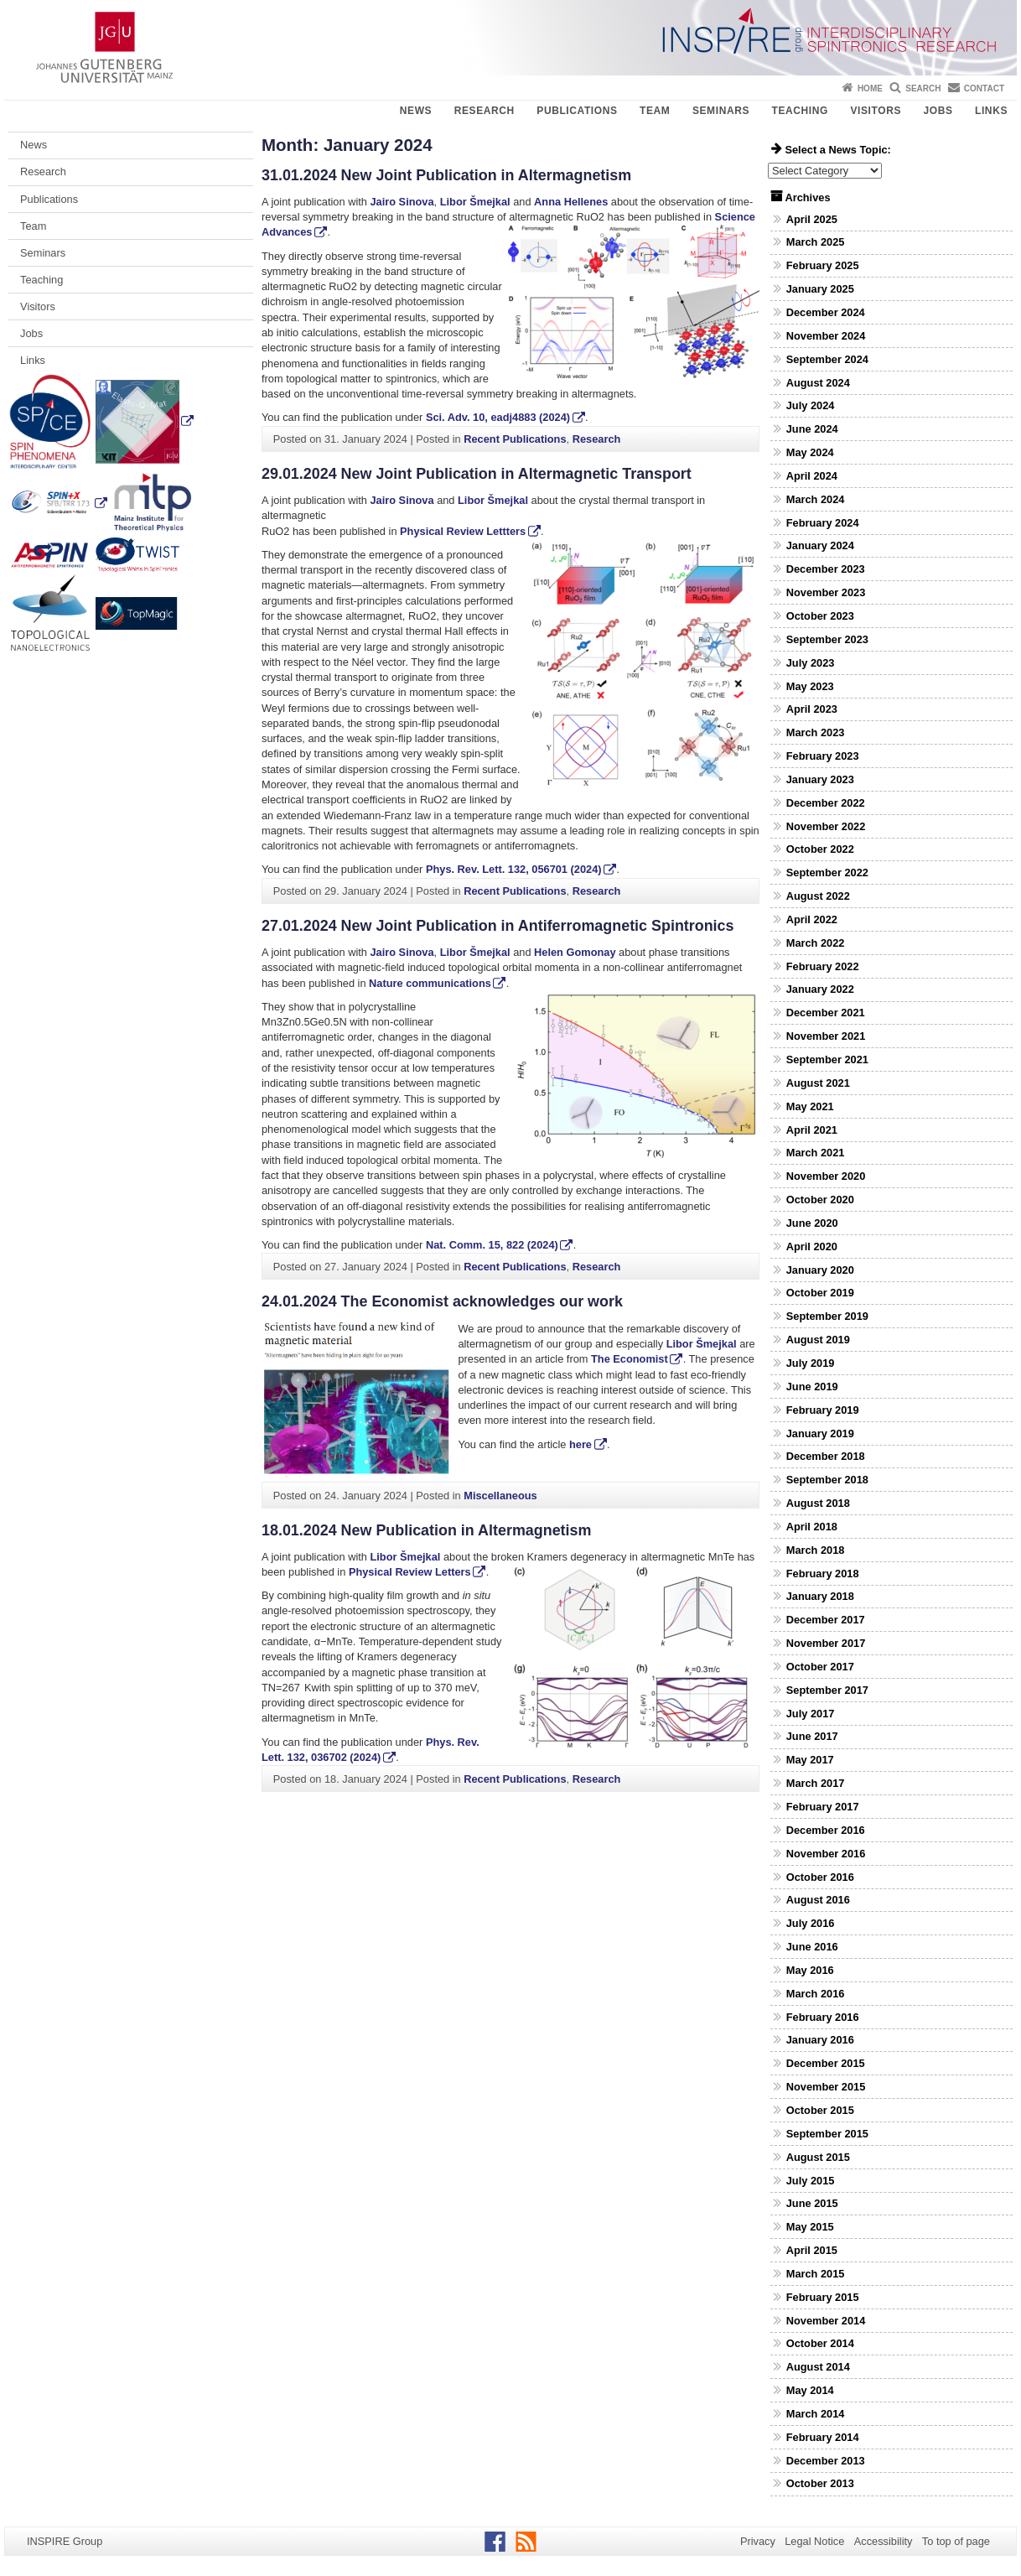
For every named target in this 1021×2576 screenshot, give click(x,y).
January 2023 (820, 779)
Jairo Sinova (401, 201)
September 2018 (827, 1479)
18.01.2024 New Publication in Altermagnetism (426, 1530)
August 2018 (818, 1503)
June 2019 (812, 1386)
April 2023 (811, 709)
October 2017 (820, 1666)
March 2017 (815, 1783)
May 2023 (810, 686)
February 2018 (822, 1573)
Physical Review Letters (410, 1572)
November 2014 (826, 2320)
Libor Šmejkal (475, 201)
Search (923, 88)
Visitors (875, 111)
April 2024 (811, 476)
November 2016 (826, 1853)
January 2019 (820, 1433)
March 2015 (815, 2273)
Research (484, 111)
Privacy (757, 2541)
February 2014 (822, 2437)
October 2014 (820, 2343)
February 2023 (822, 756)
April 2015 (811, 2250)
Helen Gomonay (574, 952)
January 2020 (820, 1270)
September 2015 (827, 2133)
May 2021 (810, 1106)
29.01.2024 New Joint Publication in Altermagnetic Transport (477, 473)
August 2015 (818, 2157)
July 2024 (810, 405)
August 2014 (818, 2366)
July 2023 (810, 663)
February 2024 (822, 523)
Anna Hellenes (571, 201)
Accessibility (883, 2541)
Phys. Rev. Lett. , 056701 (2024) (514, 869)
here (580, 1444)
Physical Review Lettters (463, 531)
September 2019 (827, 1316)
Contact (984, 88)
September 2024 (827, 359)
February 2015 (822, 2297)
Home (870, 88)
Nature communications (430, 983)
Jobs (937, 111)
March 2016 (815, 1993)
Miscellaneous (500, 1495)
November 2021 (826, 1036)
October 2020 (820, 1199)
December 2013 (825, 2460)
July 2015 (810, 2180)
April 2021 (811, 1130)
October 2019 (820, 1292)
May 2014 (810, 2390)
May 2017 (810, 1759)
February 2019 (822, 1410)
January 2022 (820, 989)
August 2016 (818, 1899)
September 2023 (827, 639)
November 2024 (826, 336)
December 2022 (825, 803)
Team (655, 111)
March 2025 (815, 242)
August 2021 (818, 1083)
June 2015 (812, 2203)
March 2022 (815, 943)
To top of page (956, 2541)
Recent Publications (515, 439)
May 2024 (810, 452)
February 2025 (822, 265)
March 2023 (815, 732)
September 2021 (827, 1059)
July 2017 (810, 1713)
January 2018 (820, 1596)
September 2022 (827, 872)
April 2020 (811, 1246)
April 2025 (811, 219)
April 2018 (811, 1526)
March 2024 (815, 499)
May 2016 (810, 1970)
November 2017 (826, 1643)
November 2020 (826, 1176)
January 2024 (820, 545)
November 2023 (826, 592)
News (416, 111)
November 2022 (826, 826)
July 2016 (810, 1923)
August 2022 (818, 896)
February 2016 (822, 2017)
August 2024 (818, 383)
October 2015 (820, 2110)
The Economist (629, 1359)
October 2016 (820, 1877)
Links (991, 111)
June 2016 (812, 1946)
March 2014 (815, 2413)
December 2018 (825, 1456)
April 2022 (811, 919)
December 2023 (825, 569)
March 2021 (815, 1152)
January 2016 (820, 2039)
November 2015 (826, 2086)
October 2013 (820, 2483)
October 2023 (820, 616)
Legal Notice (814, 2541)
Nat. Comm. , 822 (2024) (492, 1245)
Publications (576, 111)
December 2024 (825, 312)
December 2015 (825, 2063)
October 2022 (820, 849)
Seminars (720, 111)
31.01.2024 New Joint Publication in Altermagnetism (446, 175)
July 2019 (810, 1363)
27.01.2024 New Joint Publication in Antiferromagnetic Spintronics (498, 925)
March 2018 (815, 1550)
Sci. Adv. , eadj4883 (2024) (498, 417)
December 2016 (825, 1830)
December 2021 (825, 1012)
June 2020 (812, 1223)
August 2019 (818, 1339)
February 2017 (822, 1806)
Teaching (800, 111)
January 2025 (820, 289)
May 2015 (810, 2226)
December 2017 (825, 1619)
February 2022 (822, 966)
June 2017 (812, 1736)
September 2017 (827, 1690)
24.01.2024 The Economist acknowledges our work (442, 1301)
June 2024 (812, 429)
